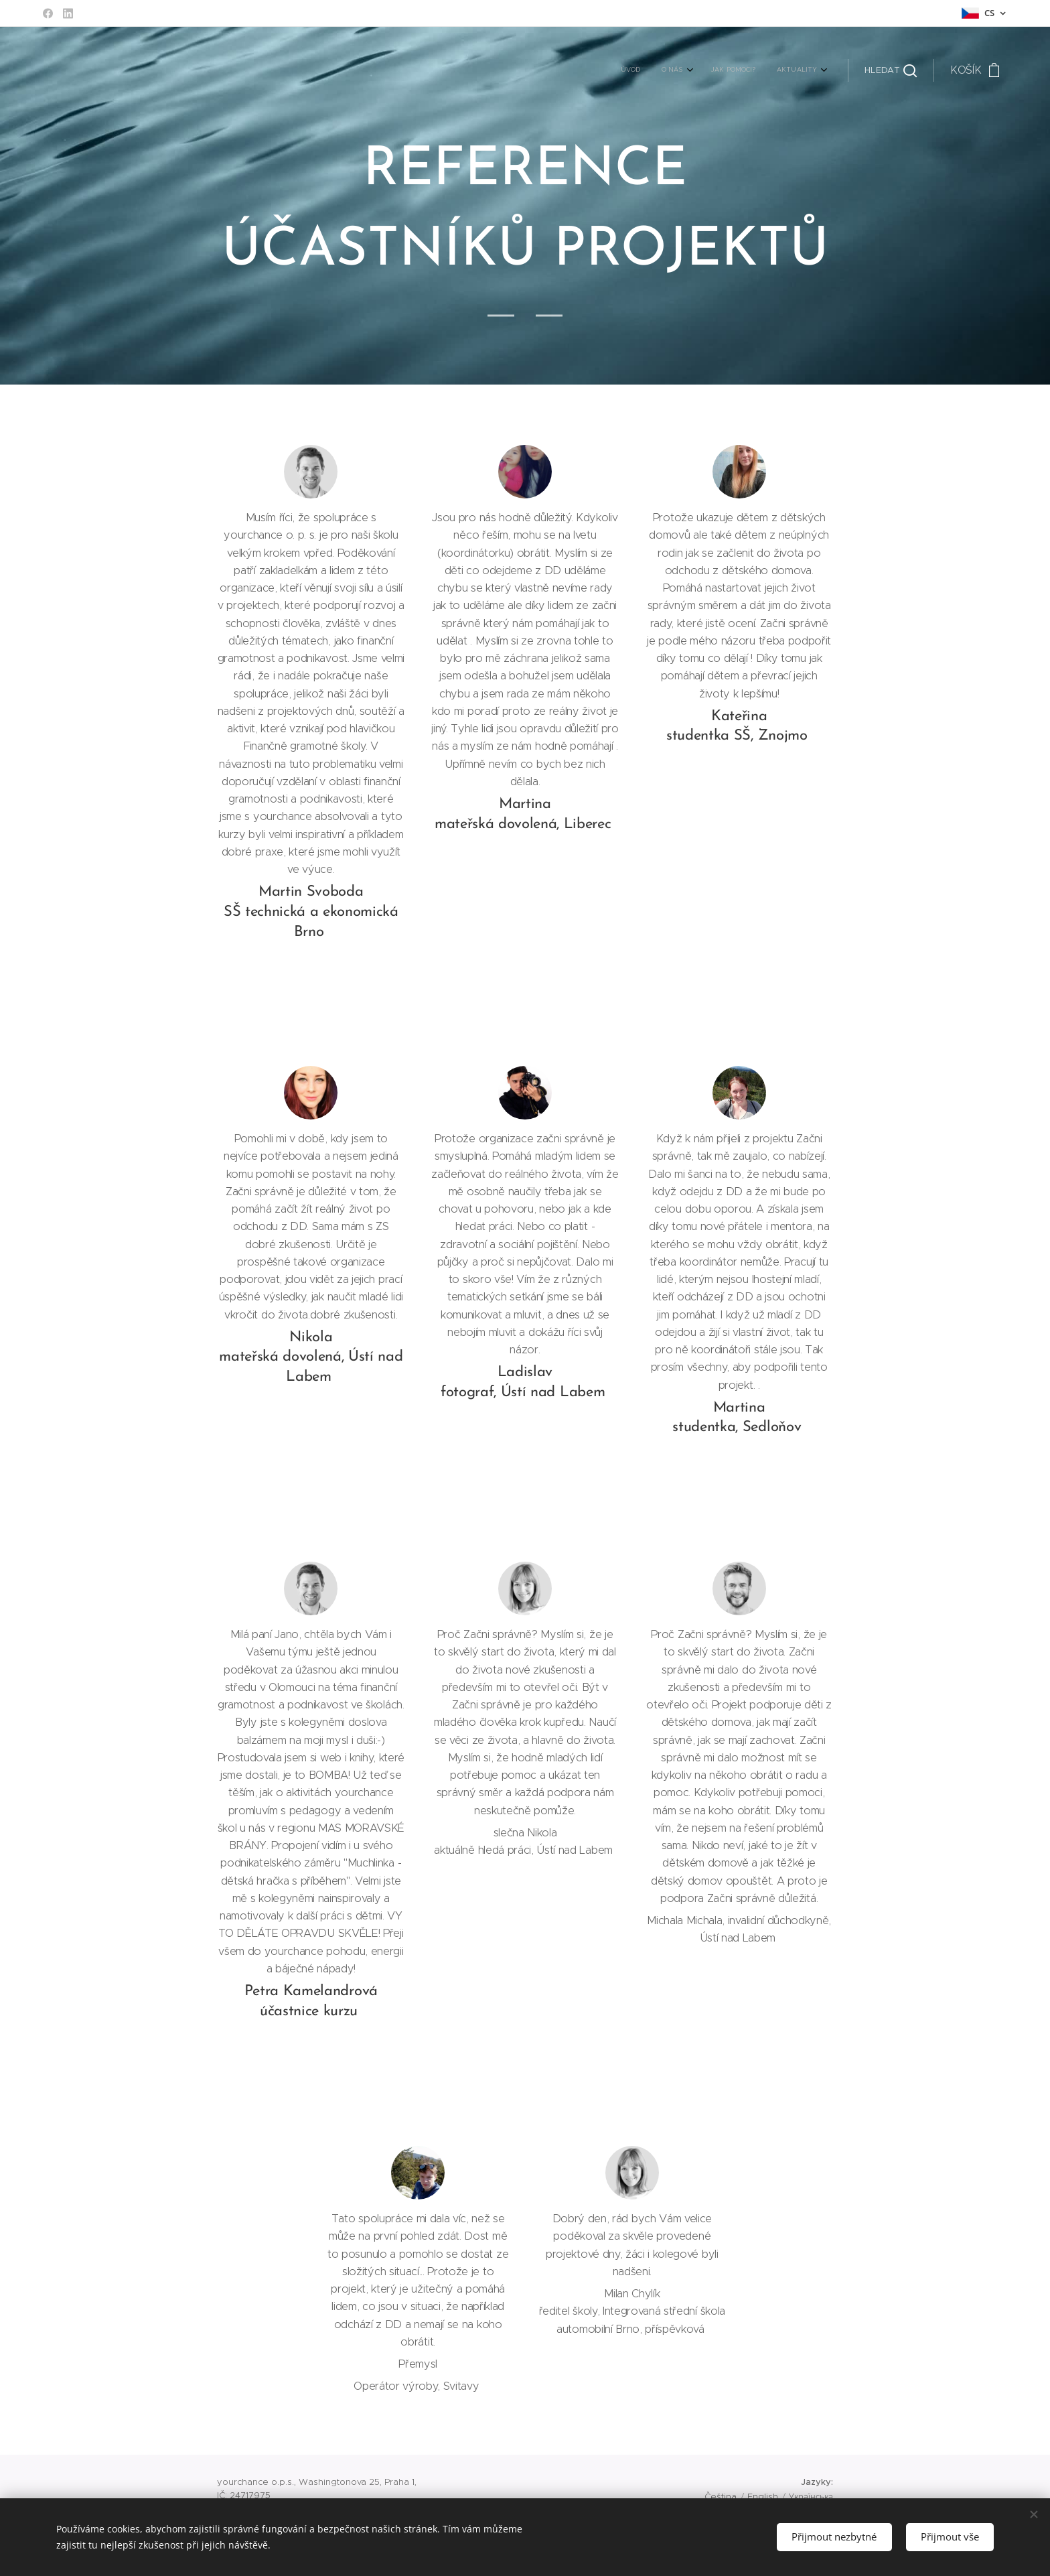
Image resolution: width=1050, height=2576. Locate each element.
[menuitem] (750, 70)
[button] (890, 70)
